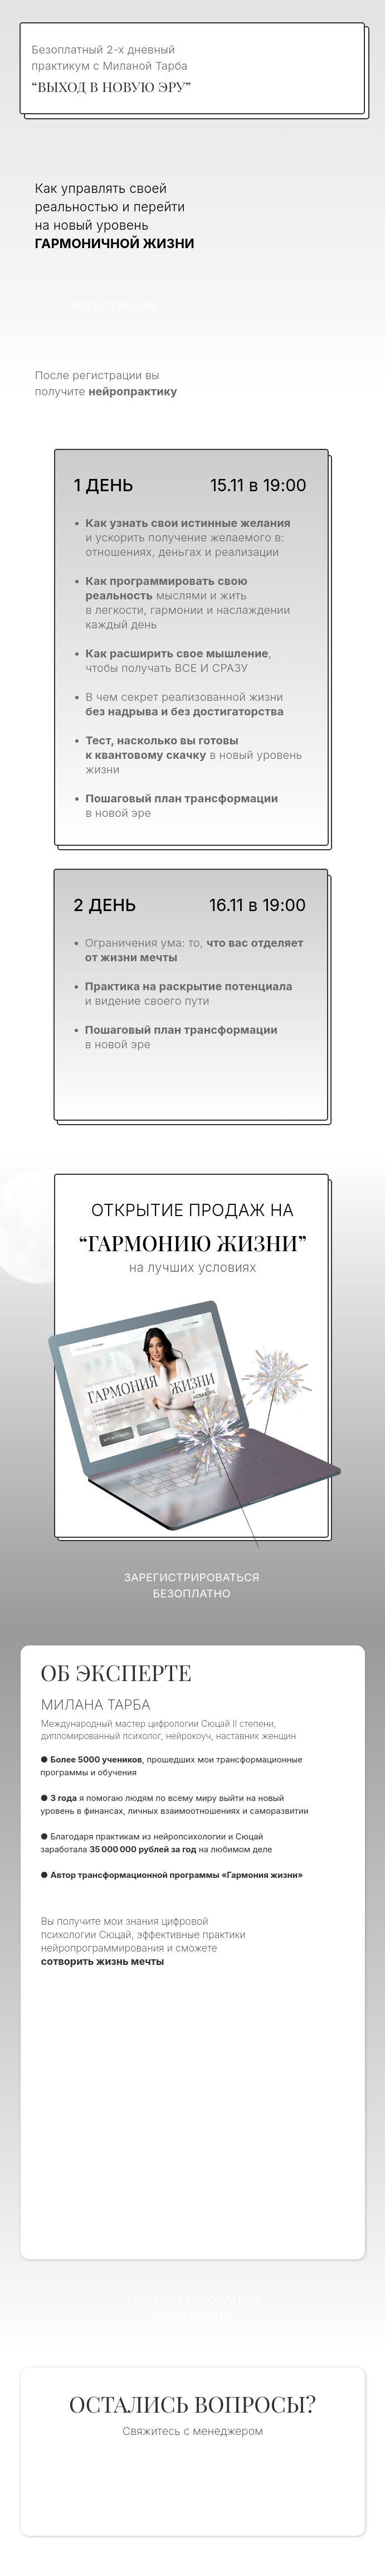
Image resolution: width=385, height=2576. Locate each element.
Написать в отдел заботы (192, 2485)
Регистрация (113, 306)
